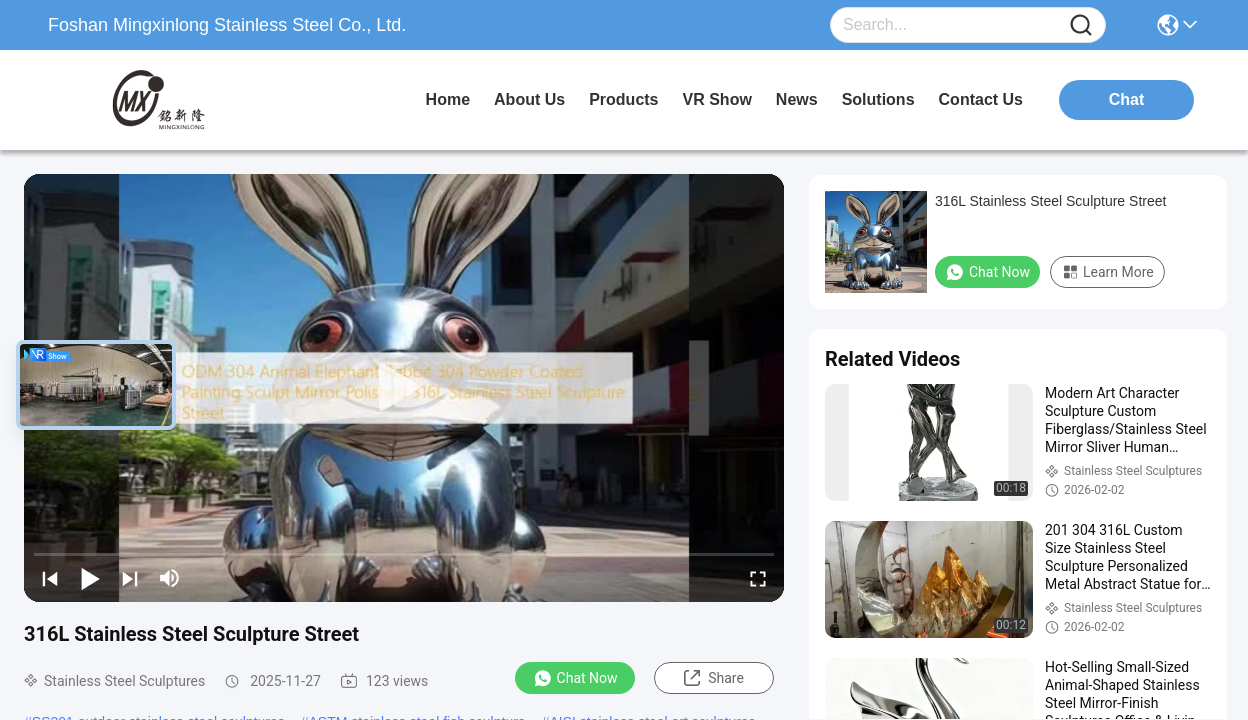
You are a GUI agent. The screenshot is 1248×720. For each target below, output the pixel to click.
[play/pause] (90, 578)
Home (448, 99)
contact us (981, 99)
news (797, 99)
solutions (878, 99)
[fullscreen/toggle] (758, 578)
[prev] (50, 578)
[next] (130, 578)
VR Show (717, 99)
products (623, 99)
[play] (404, 388)
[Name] (1081, 25)
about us (529, 99)
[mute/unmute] (170, 578)
